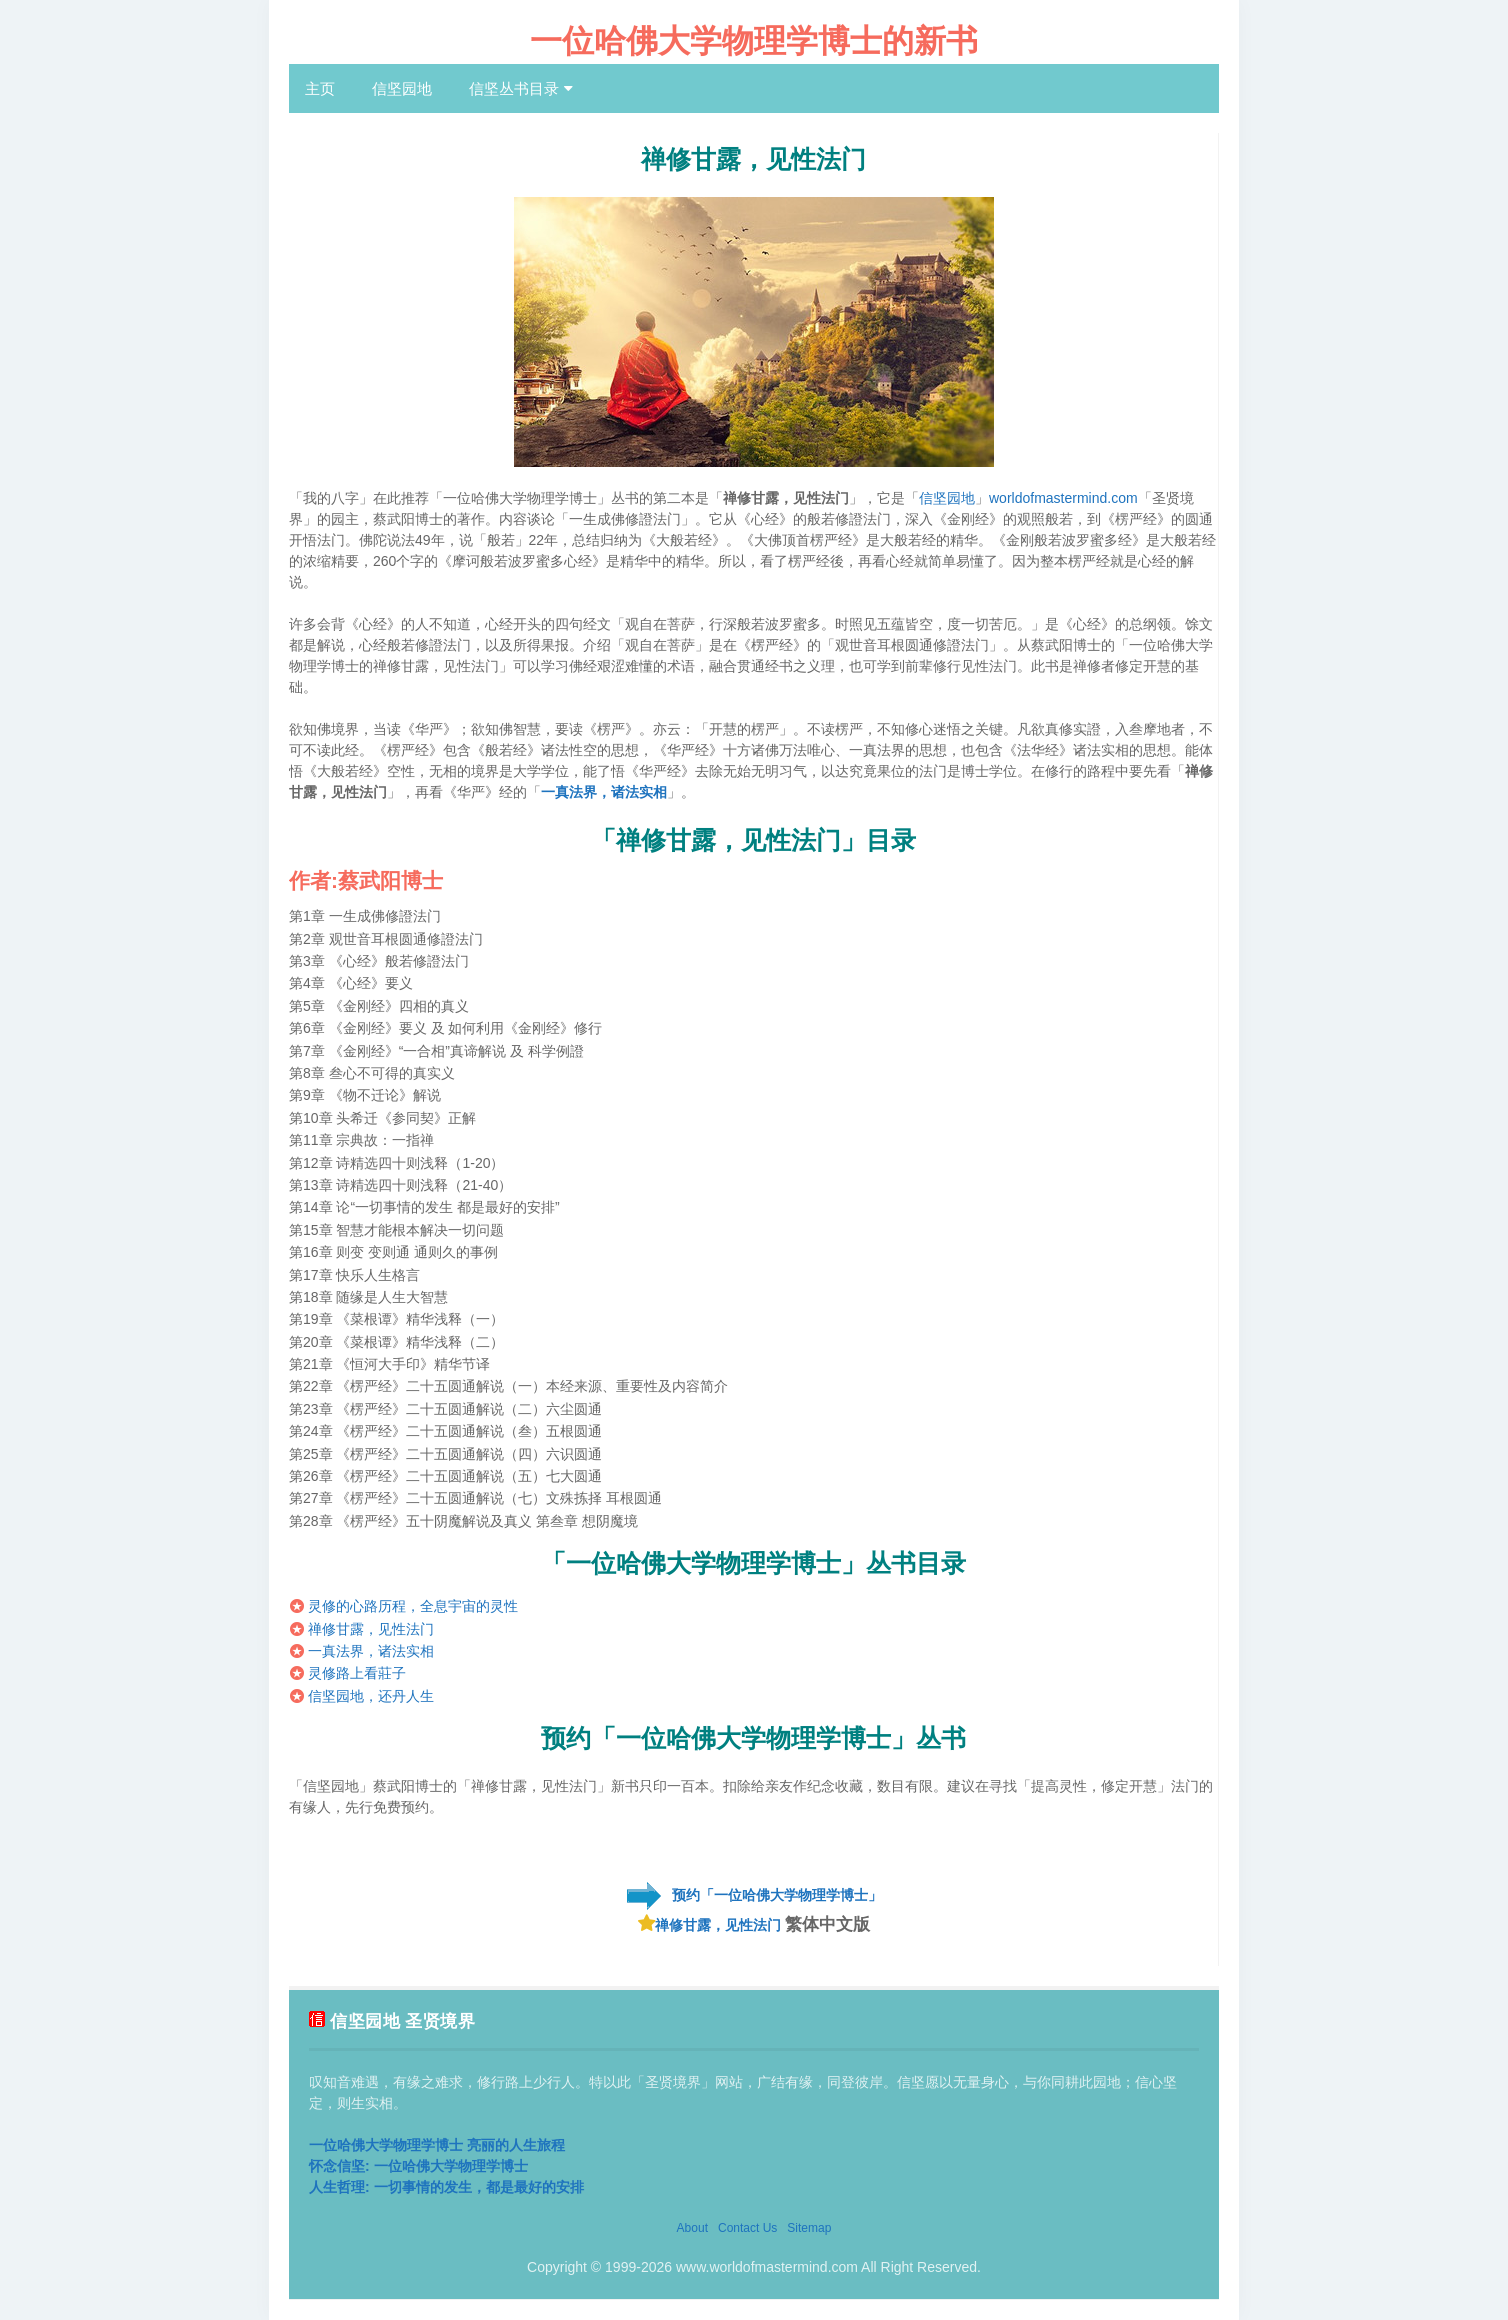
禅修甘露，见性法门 (371, 1629)
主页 (320, 88)
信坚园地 (402, 88)
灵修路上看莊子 (357, 1673)
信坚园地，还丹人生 (371, 1696)
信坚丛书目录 (514, 88)
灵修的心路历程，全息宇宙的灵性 (413, 1606)
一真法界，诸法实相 (604, 792)
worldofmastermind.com (1063, 498)
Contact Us (747, 2228)
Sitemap (809, 2228)
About (692, 2228)
